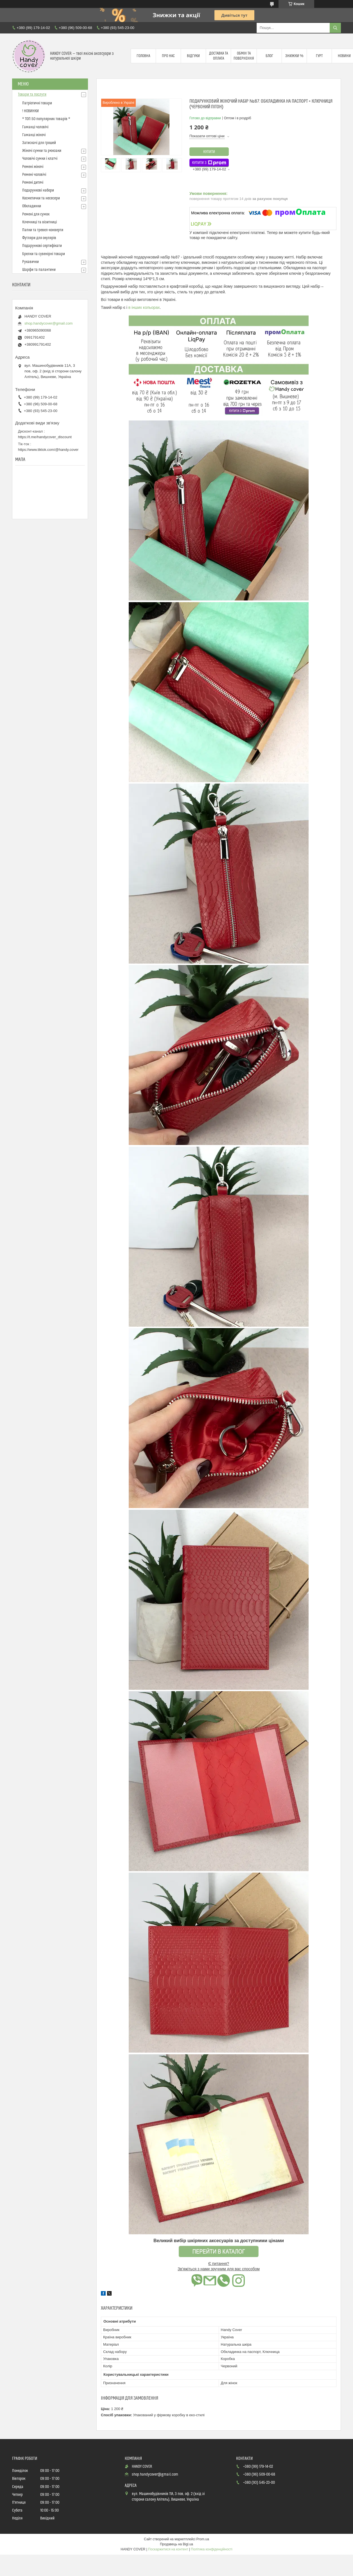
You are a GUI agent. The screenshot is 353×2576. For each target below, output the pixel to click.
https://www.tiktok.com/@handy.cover (48, 449)
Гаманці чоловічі (35, 127)
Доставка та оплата (218, 56)
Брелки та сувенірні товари (43, 254)
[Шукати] (335, 28)
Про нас (168, 56)
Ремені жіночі (32, 167)
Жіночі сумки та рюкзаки (41, 151)
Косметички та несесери (41, 198)
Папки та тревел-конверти (42, 230)
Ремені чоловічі (34, 174)
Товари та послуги (32, 94)
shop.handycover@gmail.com (48, 323)
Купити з (209, 162)
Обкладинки (31, 206)
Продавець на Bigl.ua (176, 2544)
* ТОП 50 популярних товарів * (46, 119)
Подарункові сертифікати (42, 246)
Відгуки (193, 56)
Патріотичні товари (37, 103)
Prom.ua (202, 2539)
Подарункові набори (38, 190)
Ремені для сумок (35, 214)
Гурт (319, 56)
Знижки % (294, 56)
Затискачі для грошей (39, 143)
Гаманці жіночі (34, 135)
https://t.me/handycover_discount (45, 437)
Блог (269, 56)
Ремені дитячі (32, 182)
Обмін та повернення (244, 56)
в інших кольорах (144, 307)
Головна (143, 56)
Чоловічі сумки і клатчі (39, 158)
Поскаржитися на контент (168, 2549)
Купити (209, 152)
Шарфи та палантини (39, 269)
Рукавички (30, 262)
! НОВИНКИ (30, 111)
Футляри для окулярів (39, 238)
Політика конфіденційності (211, 2549)
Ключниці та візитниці (39, 222)
